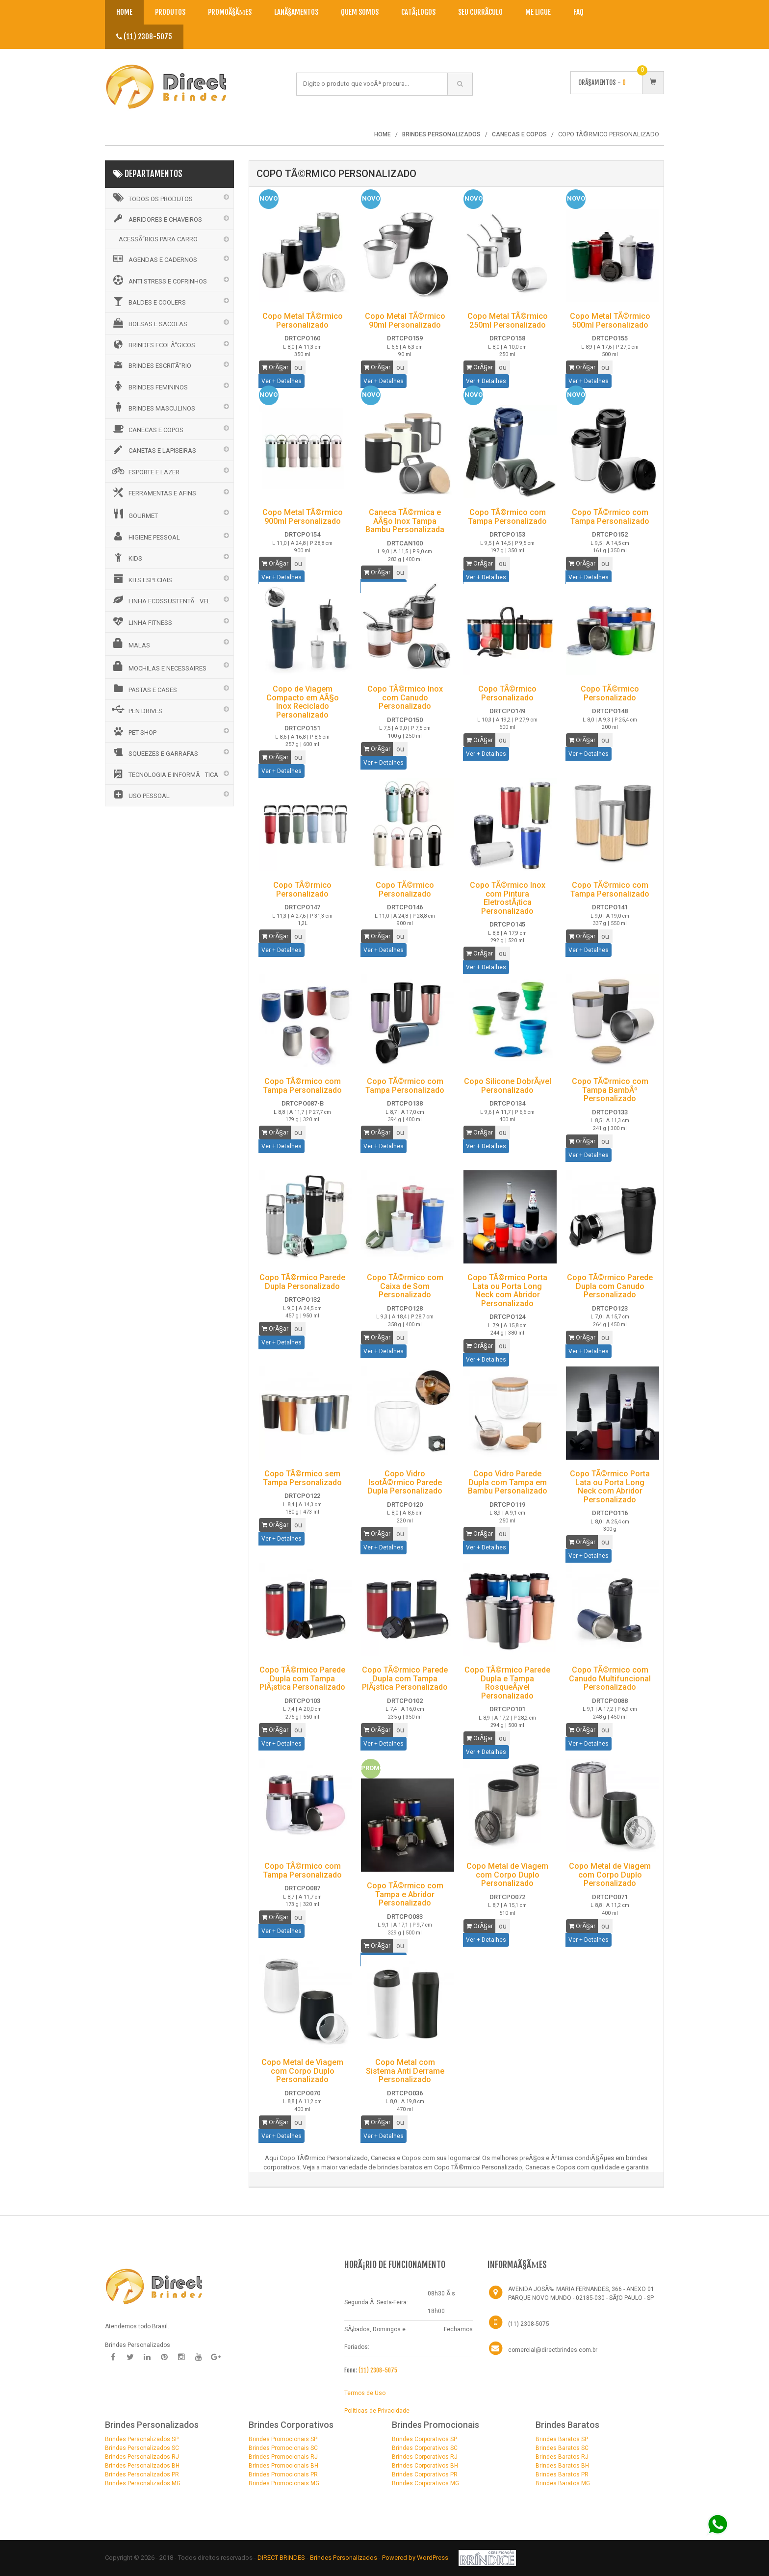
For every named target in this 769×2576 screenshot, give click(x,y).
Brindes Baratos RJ (562, 2456)
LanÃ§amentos (296, 12)
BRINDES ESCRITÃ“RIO (150, 365)
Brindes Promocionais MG (284, 2483)
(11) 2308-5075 (144, 36)
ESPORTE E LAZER (144, 471)
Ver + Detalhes (281, 381)
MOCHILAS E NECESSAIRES (158, 666)
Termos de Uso (364, 2393)
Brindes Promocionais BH (283, 2465)
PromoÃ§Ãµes (230, 12)
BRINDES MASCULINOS (152, 407)
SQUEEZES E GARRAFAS (154, 752)
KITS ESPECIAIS (141, 579)
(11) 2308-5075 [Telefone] (528, 2323)
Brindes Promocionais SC (283, 2448)
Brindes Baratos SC (562, 2448)
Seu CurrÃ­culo (480, 12)
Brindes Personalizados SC (142, 2448)
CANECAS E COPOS (146, 429)
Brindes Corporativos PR (425, 2474)
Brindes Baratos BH (562, 2465)
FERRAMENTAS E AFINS (153, 492)
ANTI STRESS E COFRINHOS (158, 280)
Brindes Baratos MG (563, 2483)
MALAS (130, 643)
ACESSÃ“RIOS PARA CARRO (158, 239)
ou (298, 367)
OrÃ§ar (275, 367)
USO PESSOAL (140, 794)
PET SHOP (133, 731)
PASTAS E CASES (143, 689)
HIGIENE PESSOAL (145, 536)
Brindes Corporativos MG (425, 2483)
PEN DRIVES (136, 710)
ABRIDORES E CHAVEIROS (156, 219)
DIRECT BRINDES (281, 2557)
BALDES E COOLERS (148, 301)
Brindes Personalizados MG (142, 2483)
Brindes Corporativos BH (425, 2465)
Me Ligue (538, 12)
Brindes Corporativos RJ (425, 2456)
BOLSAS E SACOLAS (148, 323)
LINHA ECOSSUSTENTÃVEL (160, 600)
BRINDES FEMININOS (149, 386)
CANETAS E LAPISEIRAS (153, 450)
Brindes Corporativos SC (425, 2448)
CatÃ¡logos (418, 12)
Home (124, 12)
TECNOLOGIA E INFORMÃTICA (164, 774)
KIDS (126, 557)
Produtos (170, 12)
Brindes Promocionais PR (283, 2474)
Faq (578, 12)
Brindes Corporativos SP (424, 2439)
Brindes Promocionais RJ (283, 2456)
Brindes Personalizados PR (142, 2474)
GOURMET (134, 514)
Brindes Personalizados (344, 2557)
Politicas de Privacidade (377, 2410)
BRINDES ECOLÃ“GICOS (152, 344)
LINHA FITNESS (141, 621)
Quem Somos (360, 12)
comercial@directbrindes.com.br (552, 2349)
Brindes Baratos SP (562, 2439)
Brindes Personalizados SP (142, 2439)
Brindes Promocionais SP (283, 2439)
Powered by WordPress (416, 2557)
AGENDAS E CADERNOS (153, 259)
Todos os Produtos (151, 198)
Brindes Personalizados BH (142, 2465)
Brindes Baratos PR (562, 2474)
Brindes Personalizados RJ (142, 2456)
